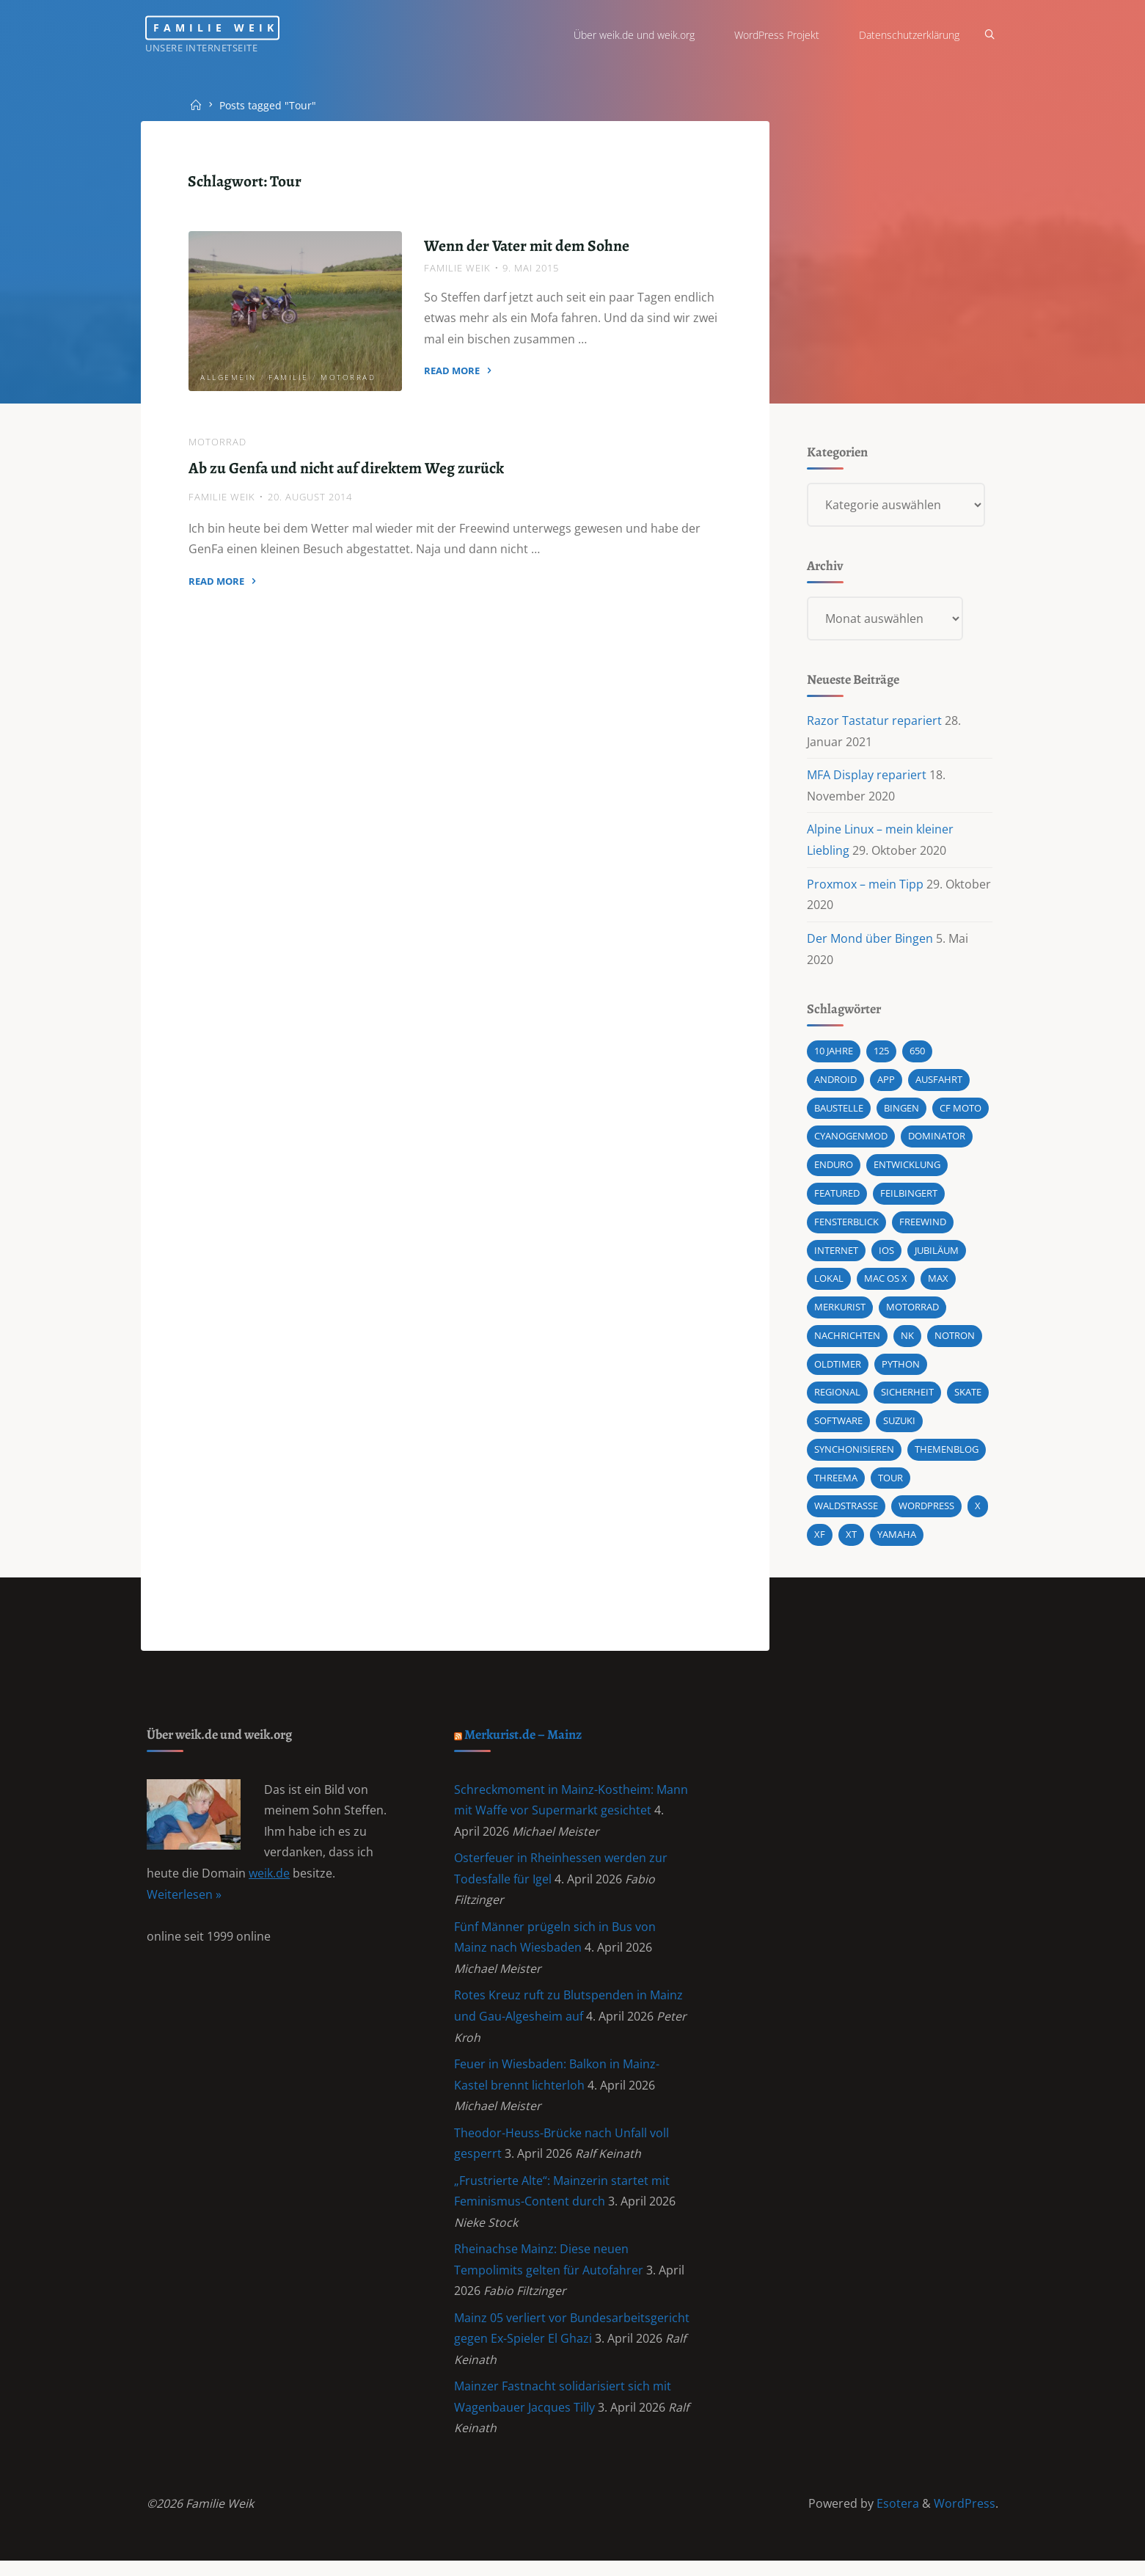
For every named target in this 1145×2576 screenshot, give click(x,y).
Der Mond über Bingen (870, 941)
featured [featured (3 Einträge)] (837, 1197)
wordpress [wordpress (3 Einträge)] (926, 1512)
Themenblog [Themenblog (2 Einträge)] (946, 1455)
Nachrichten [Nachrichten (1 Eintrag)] (847, 1340)
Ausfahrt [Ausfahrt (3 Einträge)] (938, 1083)
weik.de (269, 1882)
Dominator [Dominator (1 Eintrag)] (936, 1140)
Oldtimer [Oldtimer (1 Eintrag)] (837, 1369)
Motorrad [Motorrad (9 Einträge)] (912, 1311)
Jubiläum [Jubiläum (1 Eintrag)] (937, 1254)
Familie (289, 377)
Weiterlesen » (184, 1902)
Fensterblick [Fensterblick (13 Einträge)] (846, 1226)
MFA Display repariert (866, 777)
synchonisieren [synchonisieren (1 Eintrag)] (854, 1455)
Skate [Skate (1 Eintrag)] (967, 1397)
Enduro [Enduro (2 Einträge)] (833, 1168)
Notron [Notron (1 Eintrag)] (954, 1340)
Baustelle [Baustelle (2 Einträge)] (838, 1111)
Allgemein (229, 377)
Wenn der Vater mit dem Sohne (526, 246)
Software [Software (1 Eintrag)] (838, 1426)
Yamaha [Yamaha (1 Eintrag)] (896, 1540)
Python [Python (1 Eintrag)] (901, 1369)
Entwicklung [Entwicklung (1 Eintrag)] (907, 1168)
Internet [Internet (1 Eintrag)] (836, 1254)
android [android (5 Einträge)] (835, 1083)
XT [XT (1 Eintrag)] (851, 1540)
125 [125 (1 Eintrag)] (881, 1054)
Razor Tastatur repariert (874, 723)
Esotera (896, 2518)
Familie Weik (223, 27)
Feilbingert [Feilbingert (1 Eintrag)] (908, 1197)
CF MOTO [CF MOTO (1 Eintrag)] (960, 1111)
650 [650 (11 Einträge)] (917, 1054)
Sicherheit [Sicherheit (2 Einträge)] (907, 1397)
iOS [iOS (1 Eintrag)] (886, 1254)
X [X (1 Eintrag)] (978, 1512)
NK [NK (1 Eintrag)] (907, 1340)
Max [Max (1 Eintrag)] (938, 1283)
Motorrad (348, 377)
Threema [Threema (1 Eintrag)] (835, 1483)
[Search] (988, 35)
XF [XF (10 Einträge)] (819, 1540)
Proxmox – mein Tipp (865, 886)
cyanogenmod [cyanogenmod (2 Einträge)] (851, 1140)
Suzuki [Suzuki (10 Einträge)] (899, 1426)
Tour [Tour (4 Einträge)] (890, 1483)
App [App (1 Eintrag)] (886, 1083)
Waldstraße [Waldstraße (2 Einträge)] (846, 1512)
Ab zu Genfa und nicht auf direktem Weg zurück (347, 468)
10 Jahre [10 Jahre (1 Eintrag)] (833, 1054)
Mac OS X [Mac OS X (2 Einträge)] (885, 1283)
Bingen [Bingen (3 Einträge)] (901, 1111)
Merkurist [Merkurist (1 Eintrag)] (840, 1311)
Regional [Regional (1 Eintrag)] (837, 1397)
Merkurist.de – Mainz (525, 1741)
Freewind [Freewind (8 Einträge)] (922, 1226)
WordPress (964, 2518)
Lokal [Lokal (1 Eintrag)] (829, 1283)
